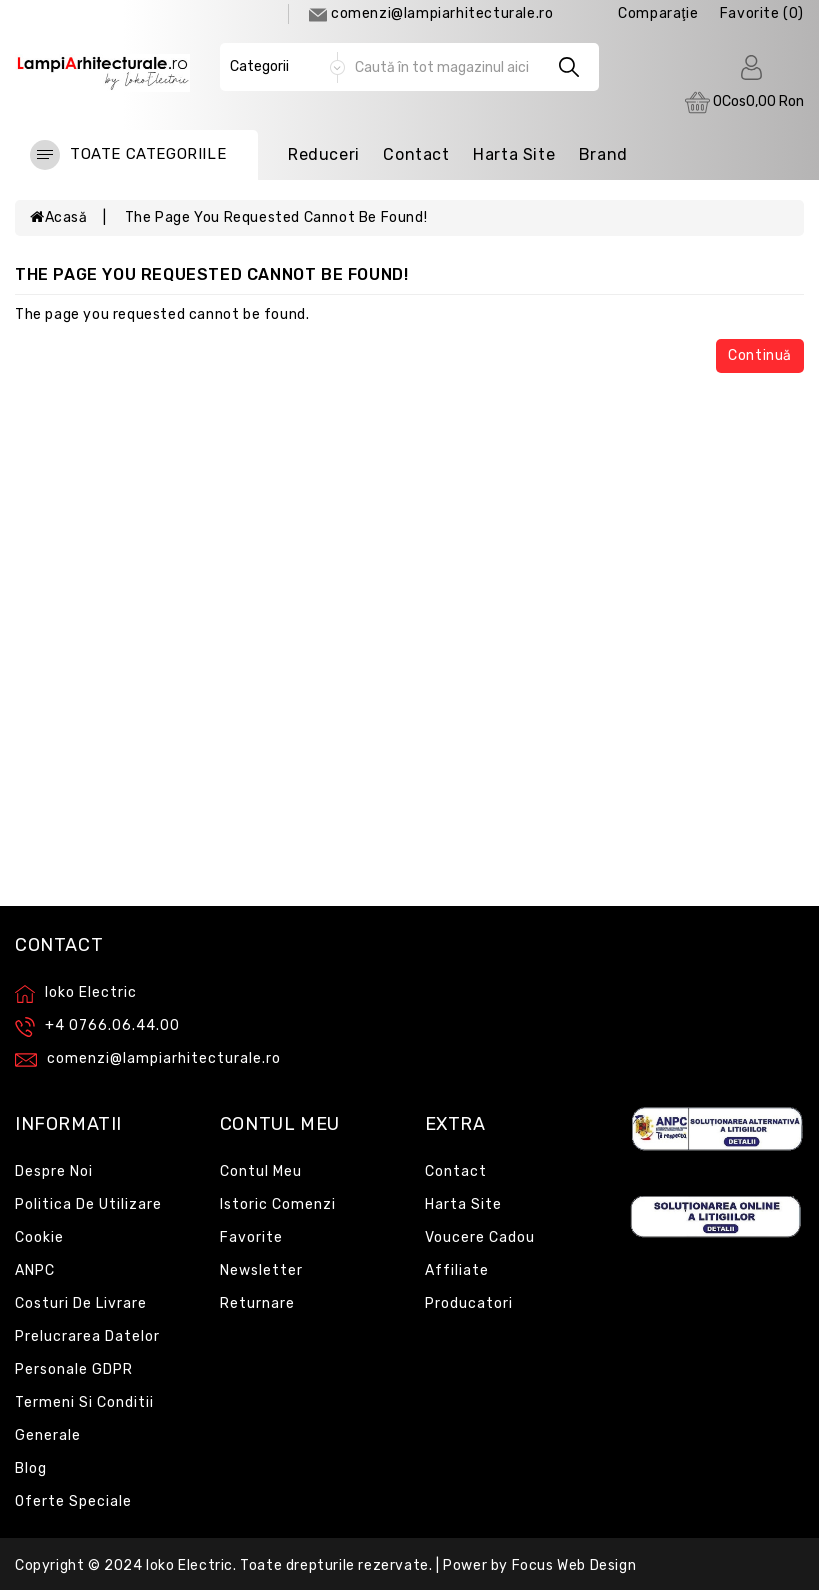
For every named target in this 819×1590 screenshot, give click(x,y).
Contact (416, 154)
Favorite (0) (762, 13)
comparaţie (658, 13)
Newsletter (261, 1270)
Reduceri (324, 154)
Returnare (257, 1303)
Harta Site (514, 154)
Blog (31, 1468)
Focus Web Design (574, 1565)
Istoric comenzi (278, 1204)
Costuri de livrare (81, 1303)
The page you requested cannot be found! (276, 217)
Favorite (251, 1237)
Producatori (469, 1303)
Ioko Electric (189, 1565)
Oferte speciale (73, 1501)
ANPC (35, 1270)
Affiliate (457, 1270)
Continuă (760, 355)
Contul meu (261, 1171)
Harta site (463, 1204)
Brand (603, 154)
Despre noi (54, 1171)
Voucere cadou (480, 1237)
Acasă (59, 217)
